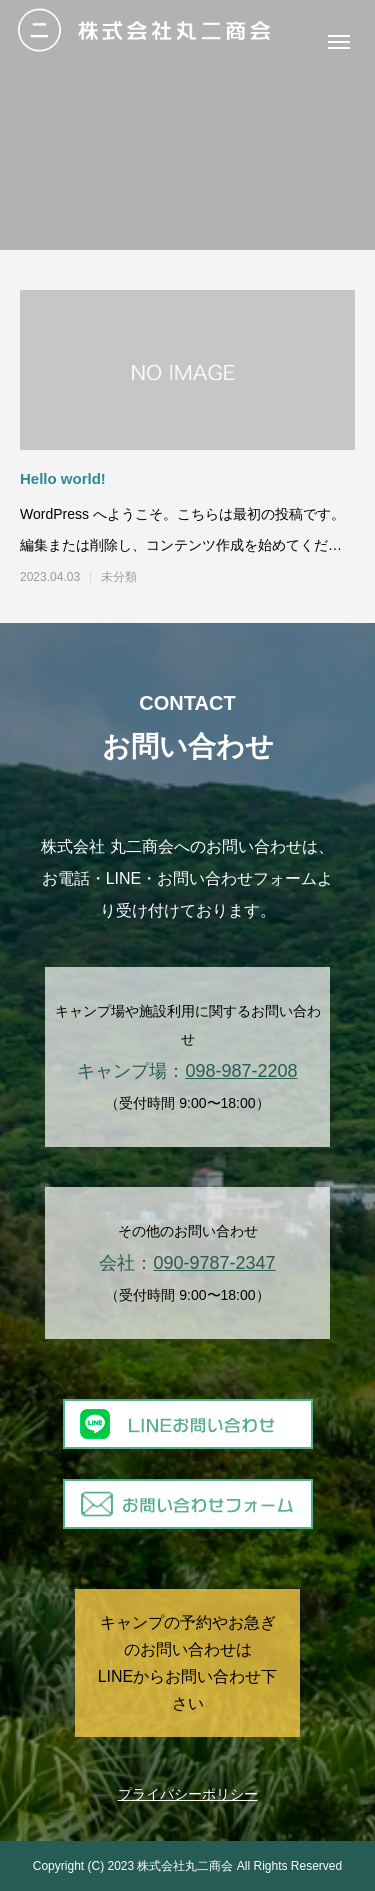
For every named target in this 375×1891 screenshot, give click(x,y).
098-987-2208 (241, 1071)
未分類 (119, 577)
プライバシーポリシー (188, 1794)
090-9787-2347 (214, 1263)
